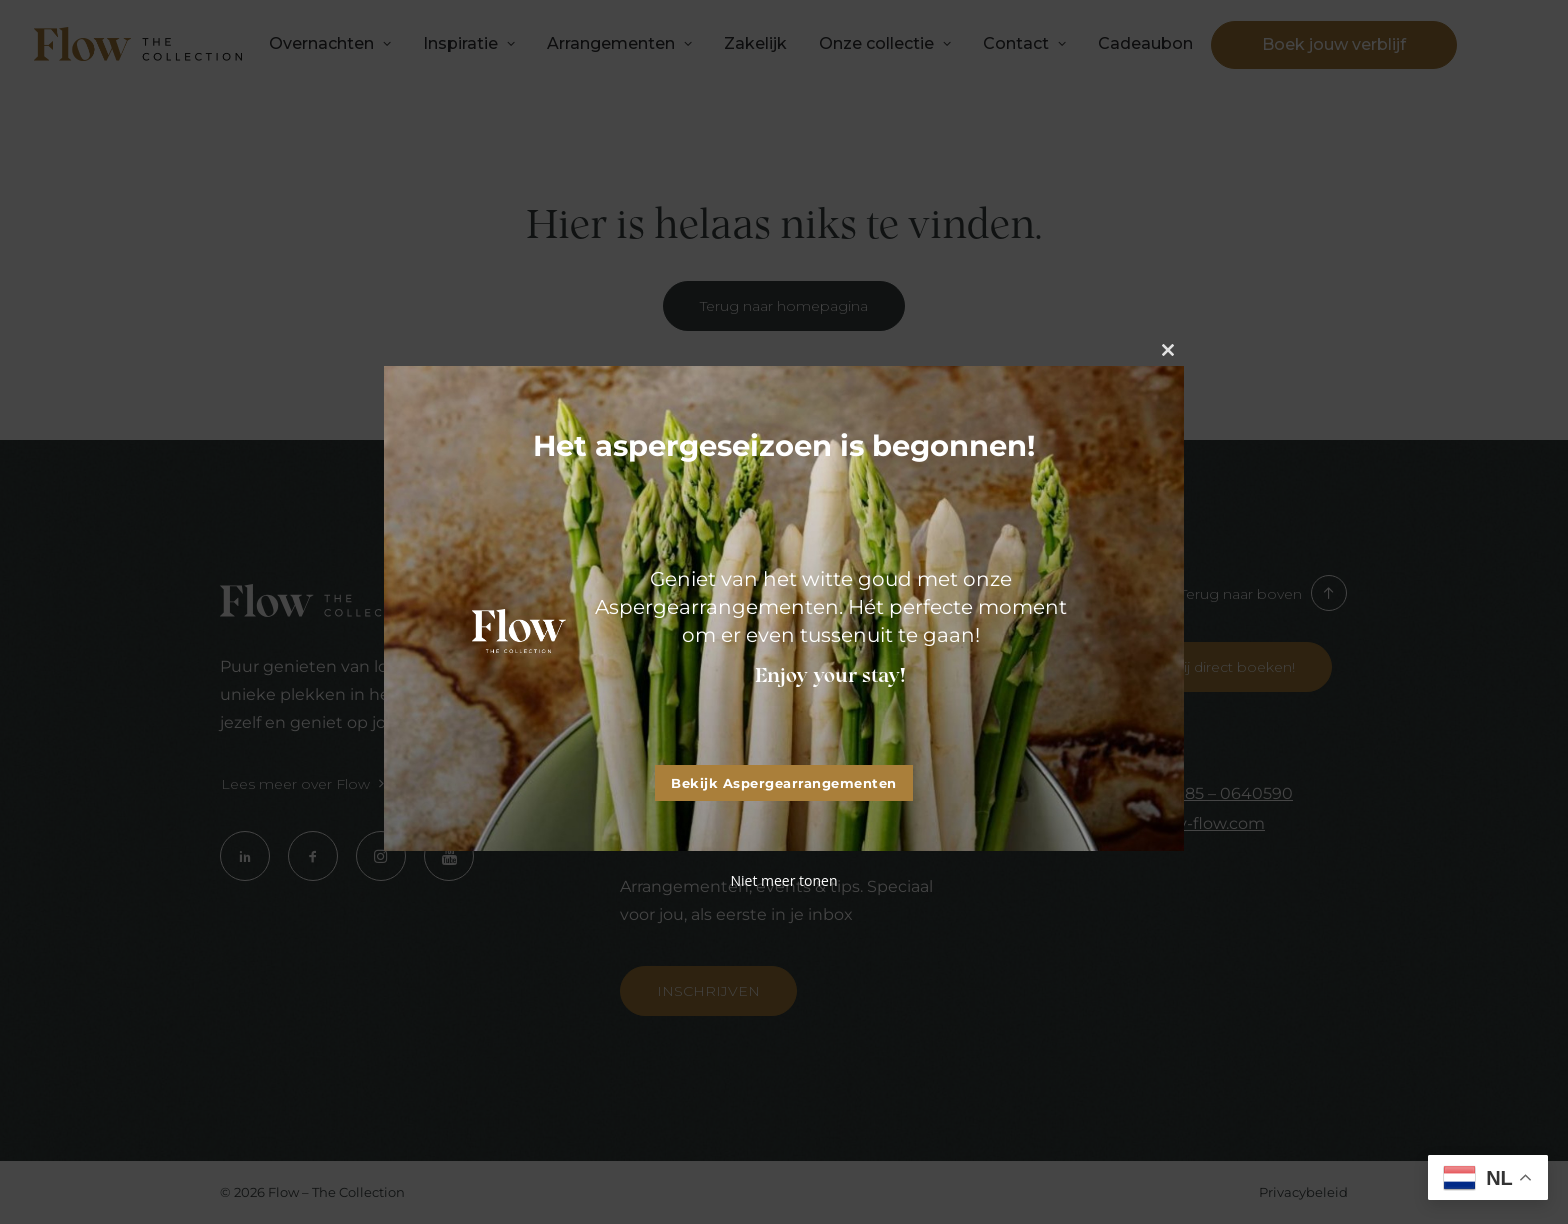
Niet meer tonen (783, 880)
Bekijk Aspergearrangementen (784, 783)
